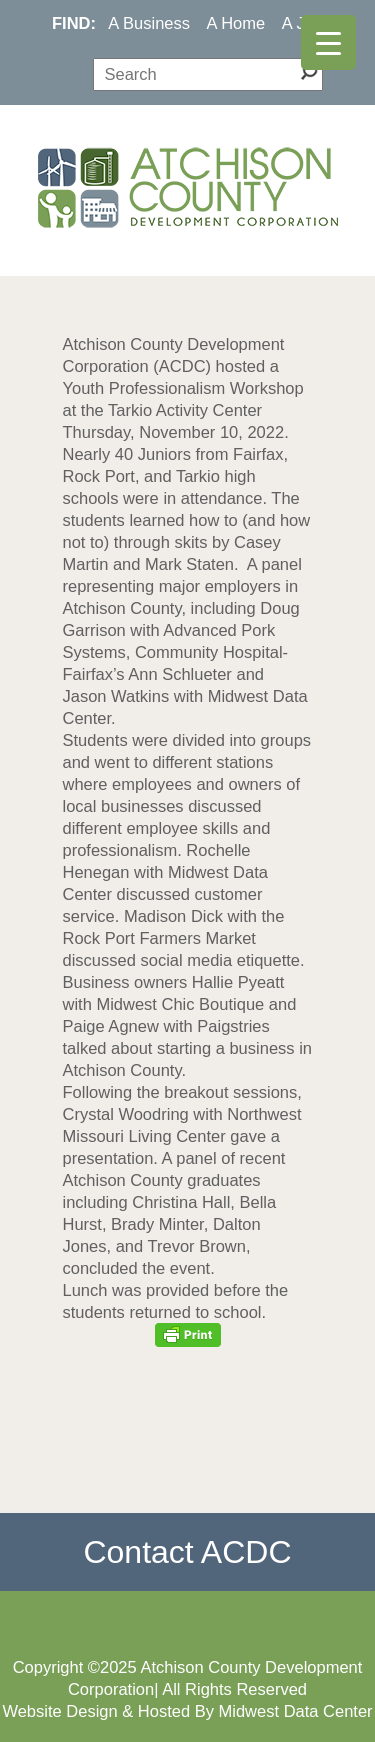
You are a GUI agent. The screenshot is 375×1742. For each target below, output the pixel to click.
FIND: (74, 23)
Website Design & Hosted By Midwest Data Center (187, 1711)
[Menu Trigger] (328, 42)
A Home (236, 23)
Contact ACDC (187, 1552)
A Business (149, 23)
